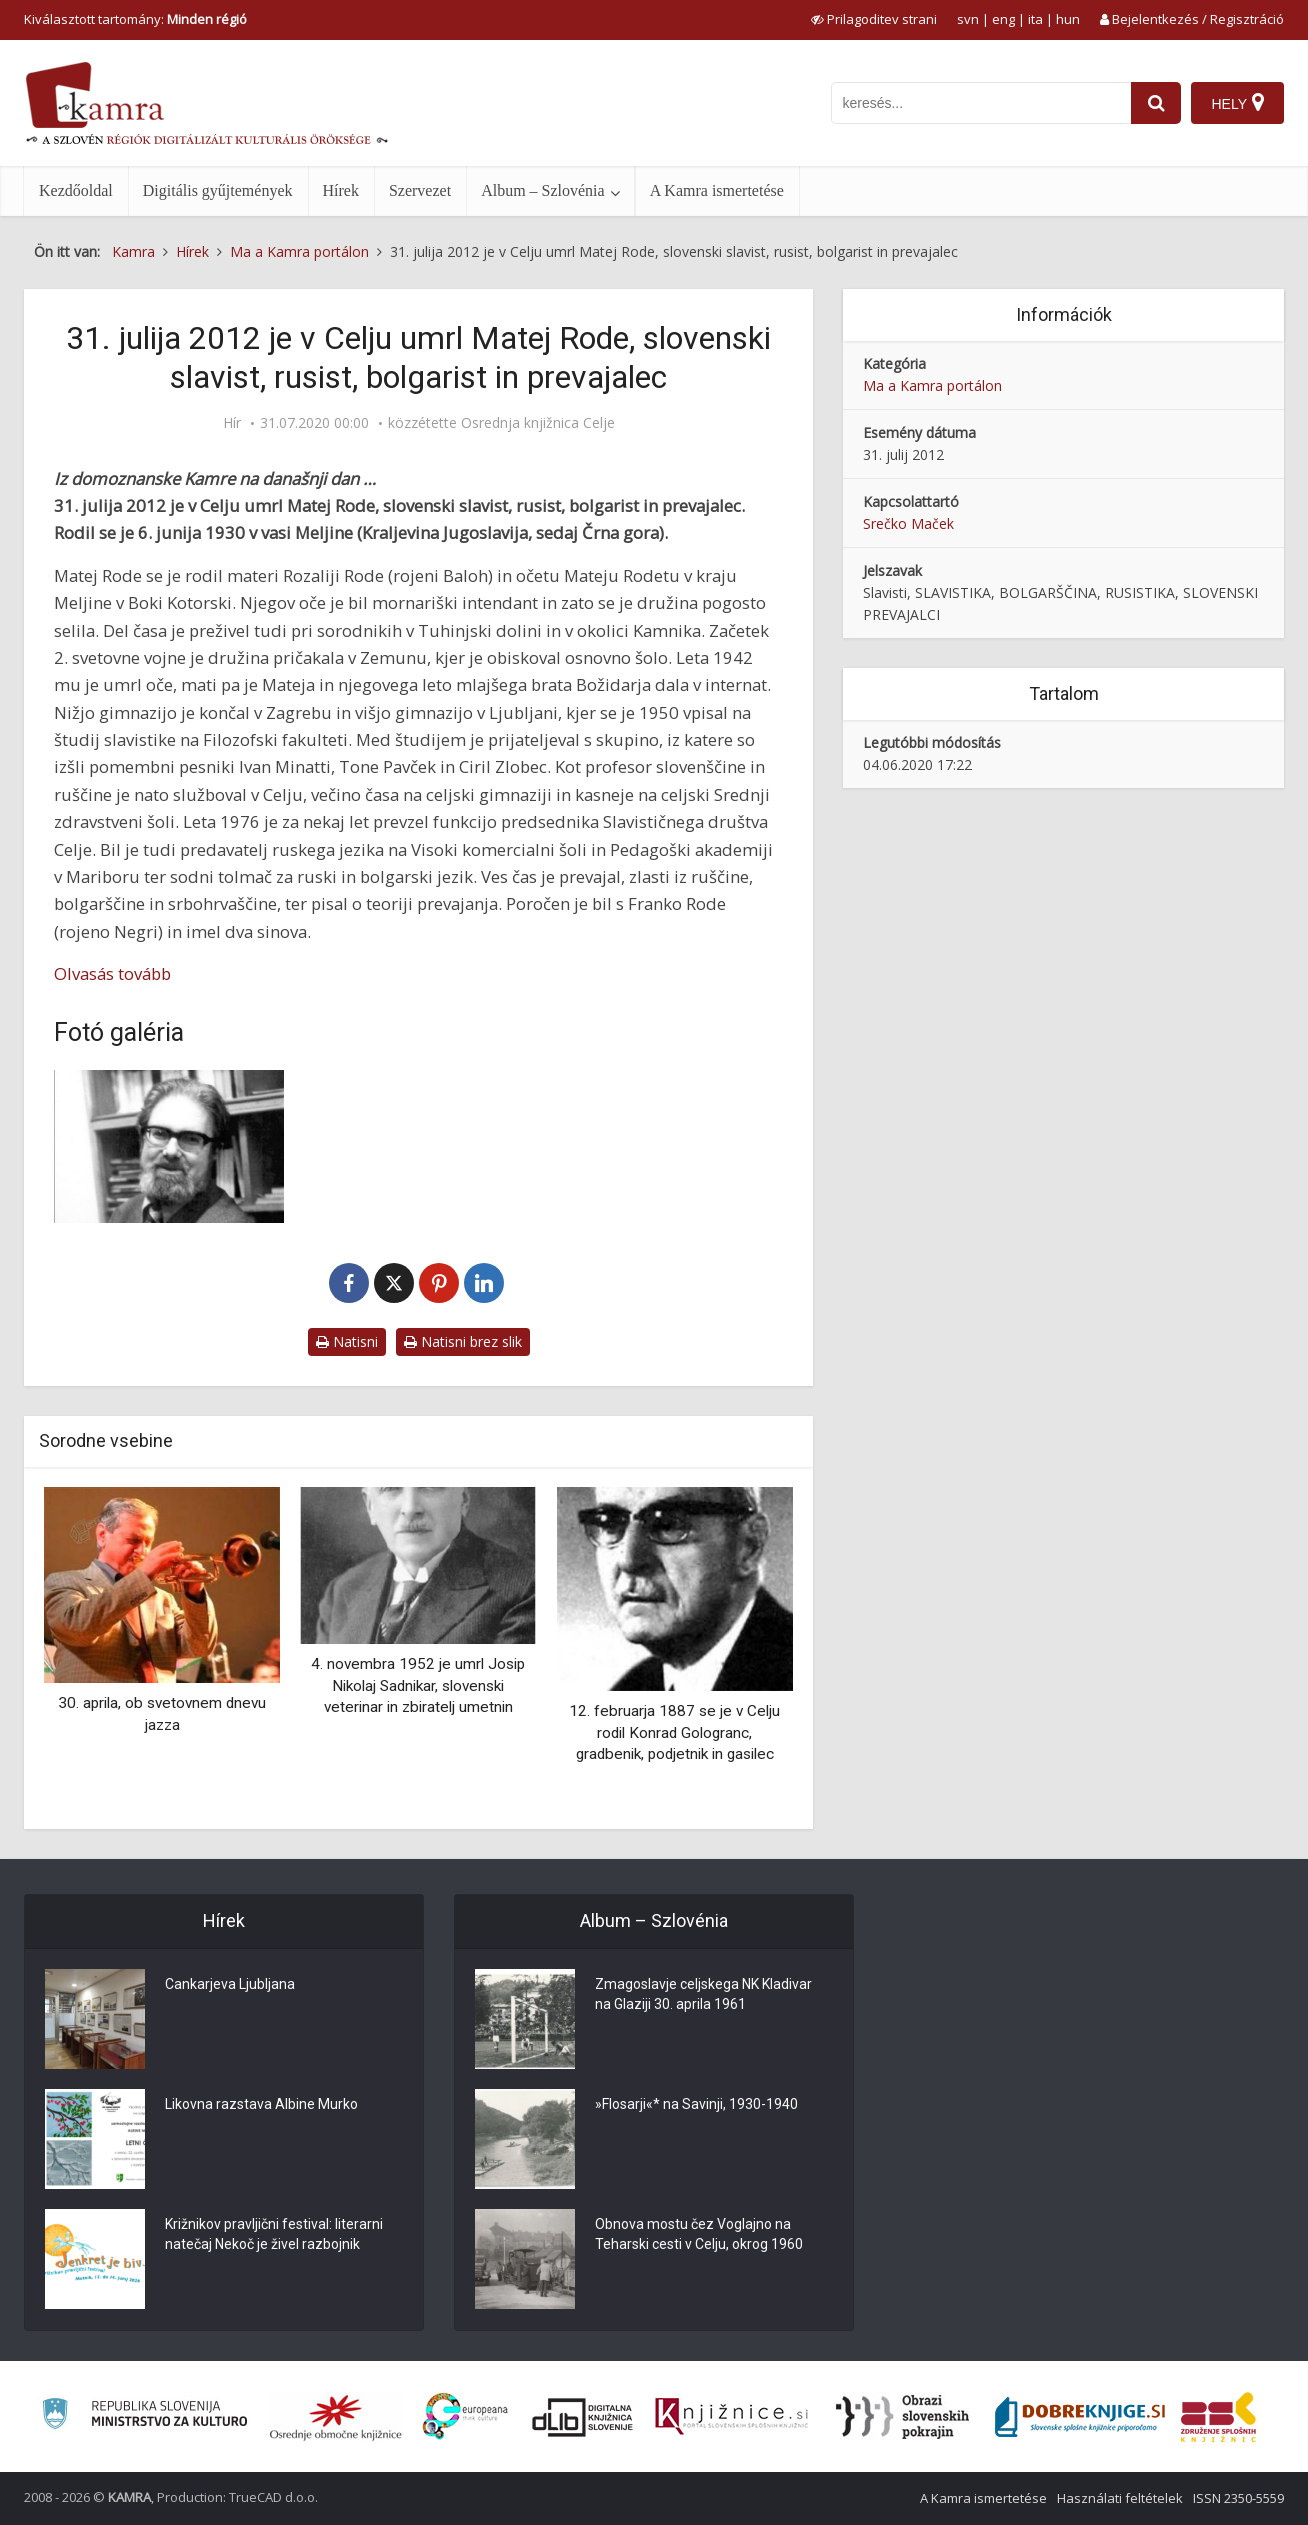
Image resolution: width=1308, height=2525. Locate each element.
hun (1068, 19)
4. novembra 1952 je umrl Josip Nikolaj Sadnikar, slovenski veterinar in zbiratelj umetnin (418, 1685)
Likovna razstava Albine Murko (261, 2104)
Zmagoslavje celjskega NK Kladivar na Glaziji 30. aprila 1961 (703, 1994)
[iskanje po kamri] (981, 103)
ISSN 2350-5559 (1238, 2498)
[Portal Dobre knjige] (1080, 2417)
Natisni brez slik (463, 1341)
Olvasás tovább (112, 973)
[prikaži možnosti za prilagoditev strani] (874, 19)
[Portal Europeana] (465, 2416)
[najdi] (1156, 103)
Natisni (347, 1341)
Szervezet (420, 190)
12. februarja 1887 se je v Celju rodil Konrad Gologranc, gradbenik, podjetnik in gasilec (674, 1732)
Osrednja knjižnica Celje (538, 423)
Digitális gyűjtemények (218, 190)
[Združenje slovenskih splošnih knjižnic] (731, 2417)
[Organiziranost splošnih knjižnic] (336, 2417)
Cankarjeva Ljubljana (230, 1984)
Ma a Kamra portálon (932, 385)
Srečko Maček (908, 523)
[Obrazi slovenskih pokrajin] (902, 2417)
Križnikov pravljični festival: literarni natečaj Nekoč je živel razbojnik (274, 2234)
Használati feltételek (1120, 2498)
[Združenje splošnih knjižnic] (1218, 2417)
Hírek (341, 190)
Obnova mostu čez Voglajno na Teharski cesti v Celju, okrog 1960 (699, 2234)
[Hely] (1237, 103)
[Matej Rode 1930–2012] (169, 1146)
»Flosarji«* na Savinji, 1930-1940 (696, 2104)
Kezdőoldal (76, 190)
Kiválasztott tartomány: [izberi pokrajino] (135, 19)
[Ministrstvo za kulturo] (144, 2416)
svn (968, 19)
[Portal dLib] (583, 2417)
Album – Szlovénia (543, 190)
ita (1035, 19)
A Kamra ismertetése (717, 190)
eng (1003, 19)
